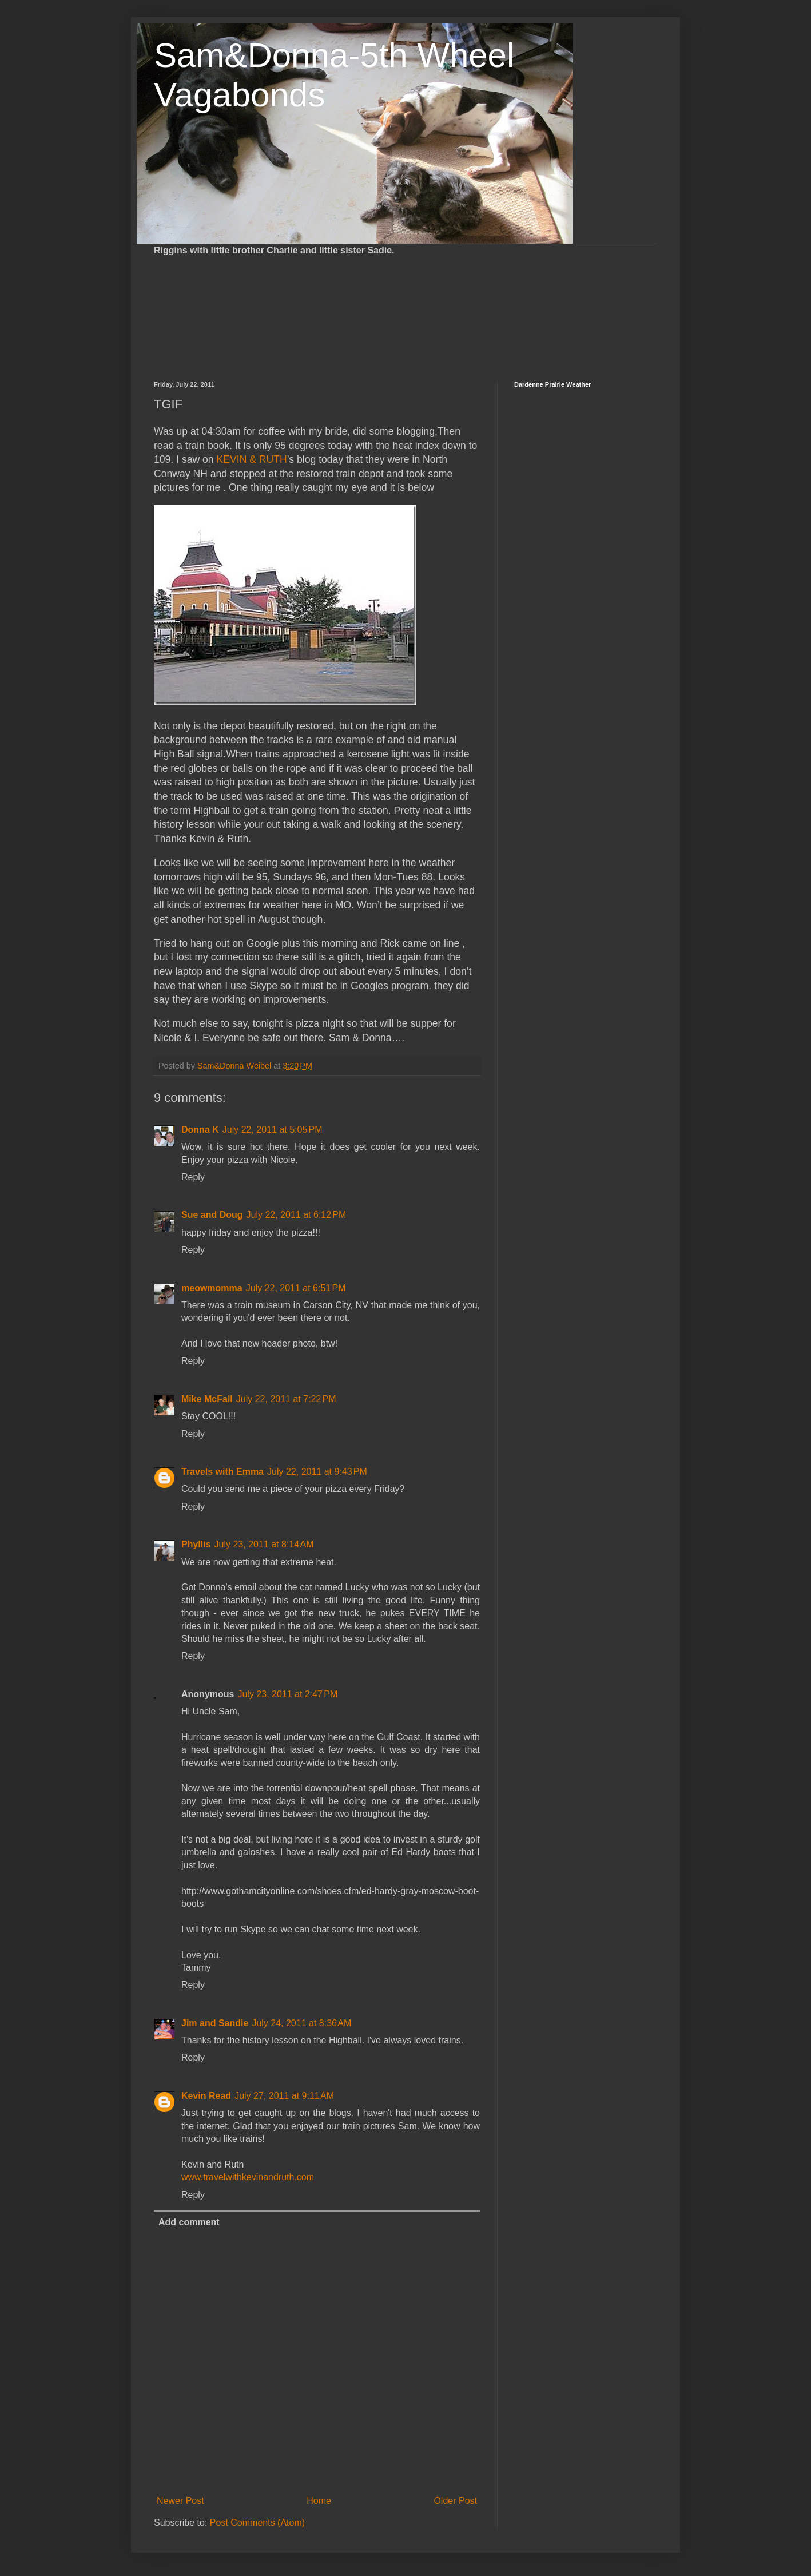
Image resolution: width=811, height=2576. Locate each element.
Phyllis (196, 1544)
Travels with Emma (222, 1471)
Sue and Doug (212, 1215)
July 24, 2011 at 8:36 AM (301, 2023)
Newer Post (180, 2501)
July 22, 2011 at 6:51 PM (296, 1288)
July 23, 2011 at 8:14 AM (264, 1544)
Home (319, 2501)
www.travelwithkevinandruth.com (247, 2177)
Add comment (189, 2222)
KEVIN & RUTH (252, 459)
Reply (193, 1177)
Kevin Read (206, 2096)
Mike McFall (207, 1399)
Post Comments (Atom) (257, 2522)
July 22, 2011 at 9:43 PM (317, 1471)
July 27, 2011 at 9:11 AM (284, 2096)
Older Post (455, 2501)
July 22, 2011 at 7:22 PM (286, 1399)
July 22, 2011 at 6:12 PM (297, 1215)
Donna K (200, 1129)
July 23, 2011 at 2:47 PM (287, 1694)
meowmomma (211, 1288)
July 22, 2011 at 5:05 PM (272, 1129)
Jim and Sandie (214, 2023)
